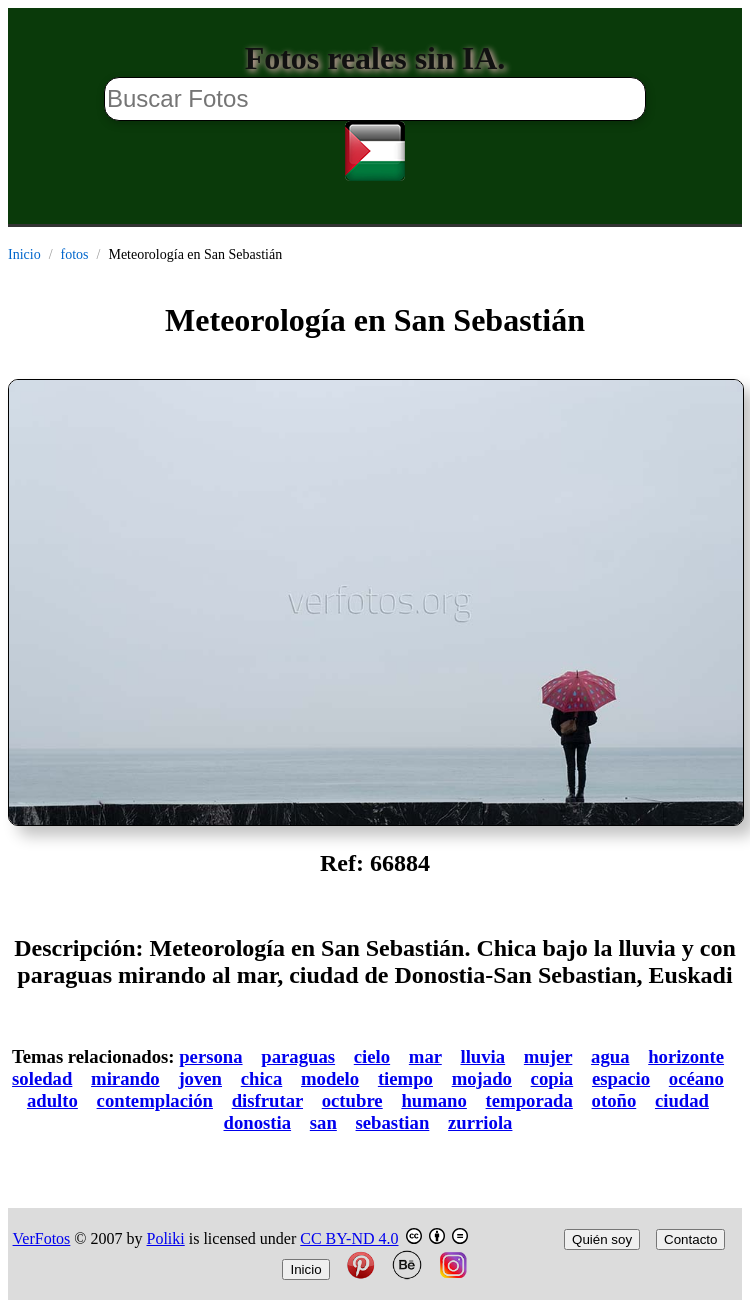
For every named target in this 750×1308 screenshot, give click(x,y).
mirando (125, 1078)
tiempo (405, 1078)
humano (434, 1100)
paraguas (298, 1056)
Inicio (24, 254)
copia (552, 1078)
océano (696, 1078)
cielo (372, 1056)
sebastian (393, 1122)
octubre (352, 1100)
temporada (529, 1100)
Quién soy (602, 1239)
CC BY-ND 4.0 (349, 1238)
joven (200, 1078)
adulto (52, 1100)
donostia (258, 1122)
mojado (482, 1078)
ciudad (682, 1100)
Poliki (166, 1238)
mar (425, 1056)
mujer (548, 1056)
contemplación (155, 1100)
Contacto (690, 1239)
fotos (75, 254)
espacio (621, 1078)
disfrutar (267, 1100)
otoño (614, 1100)
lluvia (482, 1056)
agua (610, 1056)
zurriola (480, 1122)
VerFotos (42, 1238)
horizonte (686, 1056)
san (323, 1122)
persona (210, 1056)
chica (262, 1078)
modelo (330, 1078)
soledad (42, 1078)
